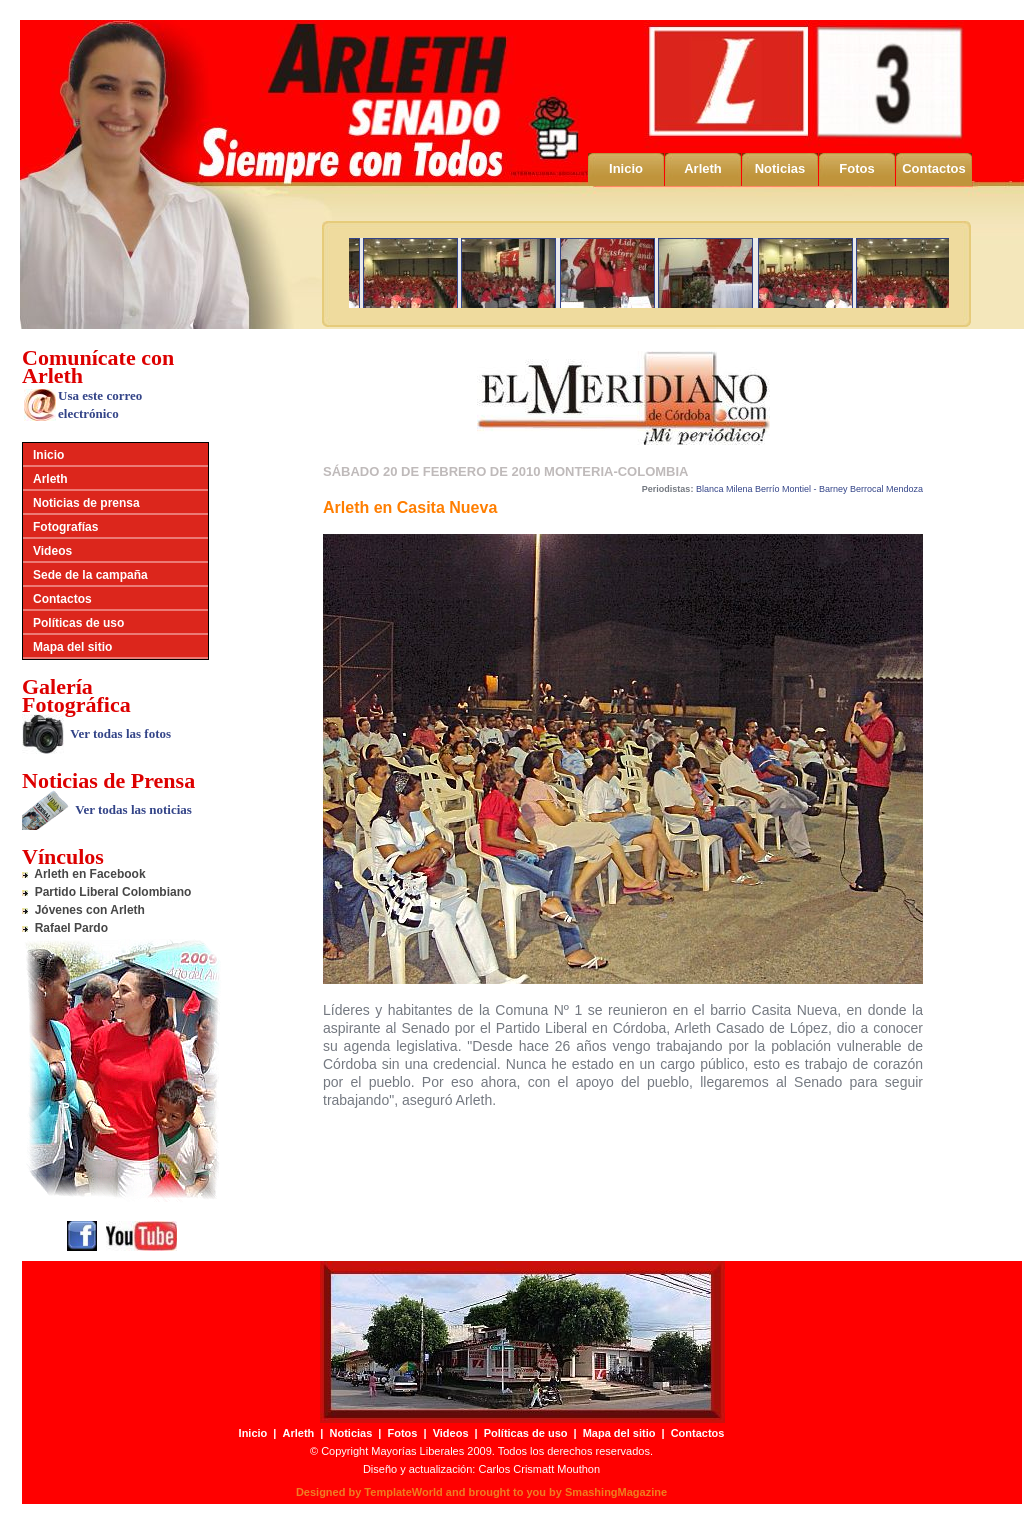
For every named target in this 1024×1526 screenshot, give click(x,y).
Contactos (934, 168)
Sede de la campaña (90, 575)
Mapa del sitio (72, 647)
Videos (52, 551)
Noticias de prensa (86, 503)
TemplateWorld (403, 1492)
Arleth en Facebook (84, 874)
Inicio (626, 168)
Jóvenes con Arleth (83, 910)
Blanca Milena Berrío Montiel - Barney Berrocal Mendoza (809, 489)
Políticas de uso (78, 623)
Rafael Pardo (65, 928)
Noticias (780, 168)
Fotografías (65, 527)
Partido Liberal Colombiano (106, 892)
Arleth (703, 168)
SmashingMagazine (616, 1492)
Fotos (856, 168)
